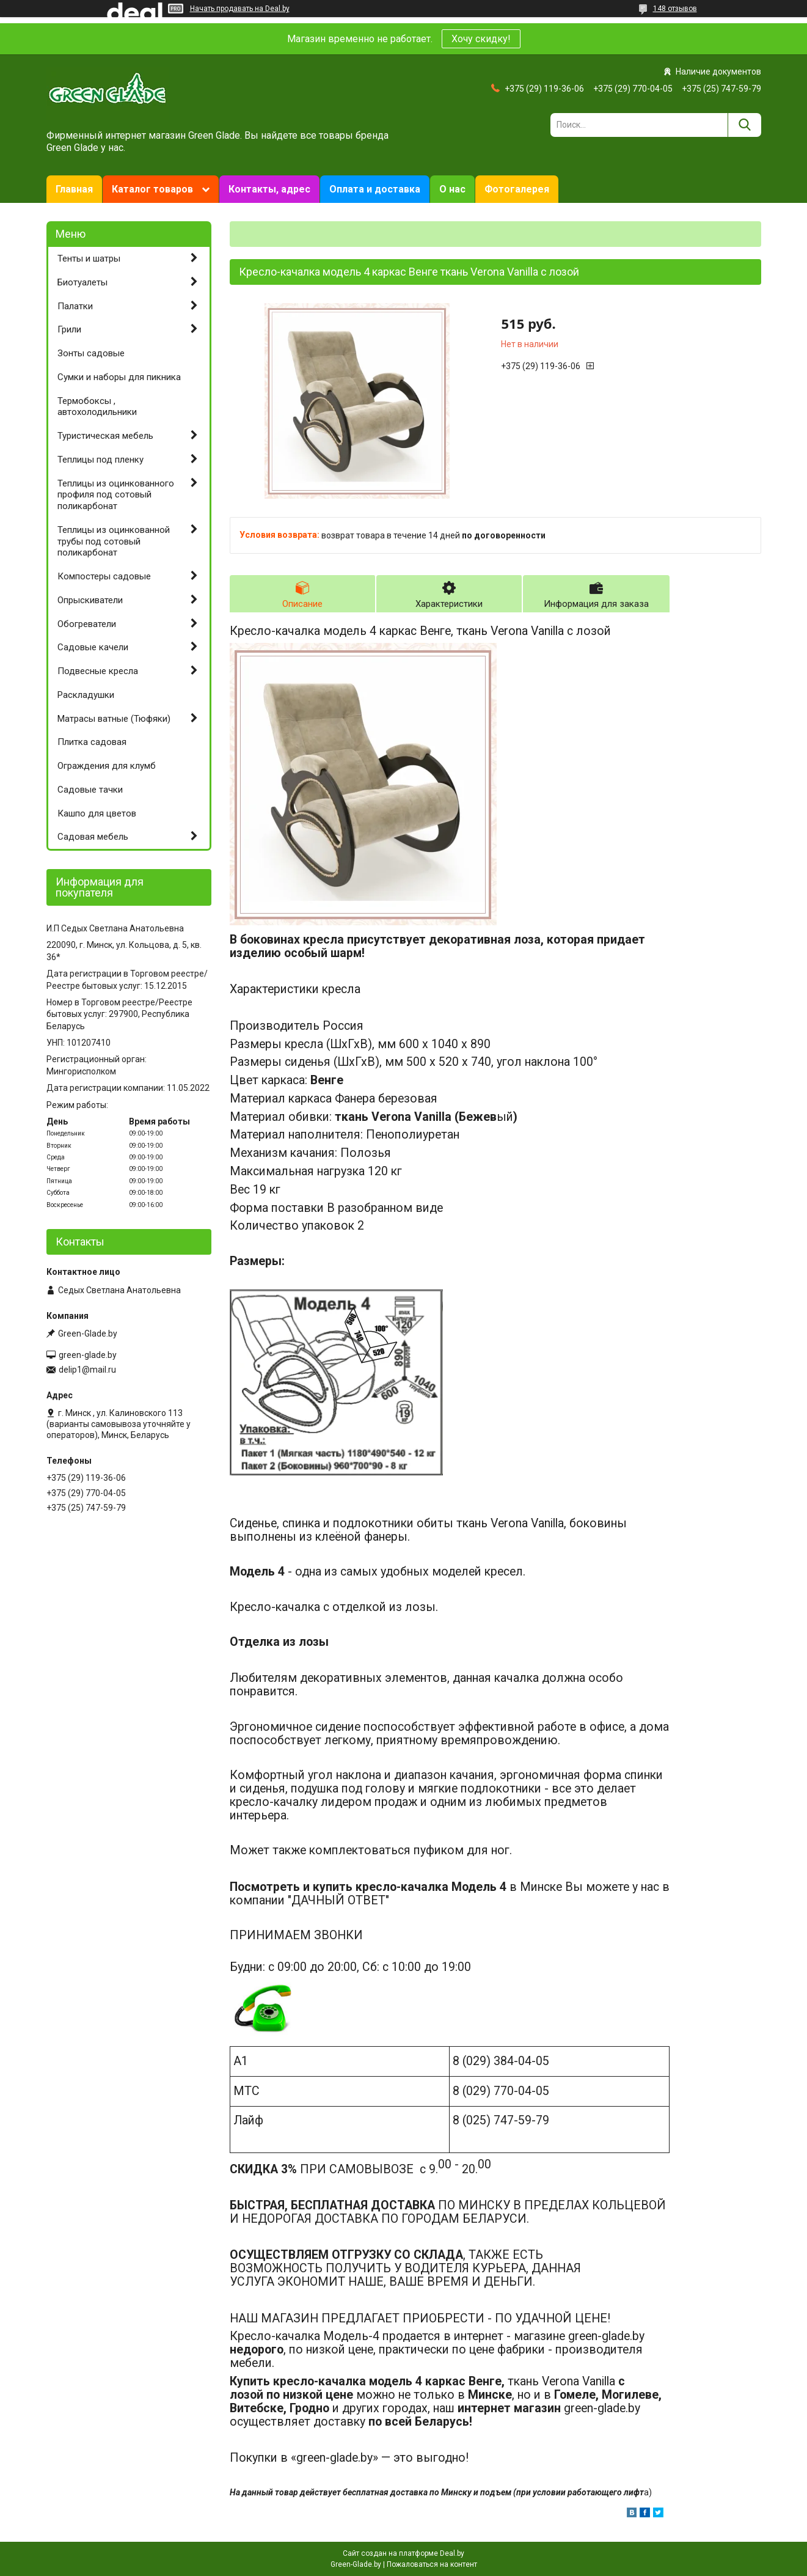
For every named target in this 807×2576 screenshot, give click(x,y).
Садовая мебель (92, 836)
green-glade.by (88, 1355)
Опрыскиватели (90, 600)
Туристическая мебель (105, 435)
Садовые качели (92, 647)
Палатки (75, 306)
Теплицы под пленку (100, 459)
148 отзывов (675, 8)
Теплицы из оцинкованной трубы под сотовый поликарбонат (113, 541)
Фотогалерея (516, 189)
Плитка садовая (91, 741)
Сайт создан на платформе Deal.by (403, 2553)
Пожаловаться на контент (432, 2564)
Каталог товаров (152, 189)
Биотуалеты (82, 282)
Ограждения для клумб (106, 765)
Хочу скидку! (481, 39)
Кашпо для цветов (96, 813)
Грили (69, 329)
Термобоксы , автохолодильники (97, 406)
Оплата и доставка (374, 189)
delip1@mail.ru (87, 1369)
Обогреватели (86, 623)
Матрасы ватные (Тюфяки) (113, 718)
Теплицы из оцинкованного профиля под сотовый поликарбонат (115, 495)
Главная (74, 189)
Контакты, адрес (269, 189)
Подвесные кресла (97, 671)
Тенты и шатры (88, 258)
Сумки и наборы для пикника (119, 377)
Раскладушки (85, 694)
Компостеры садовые (104, 576)
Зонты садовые (91, 353)
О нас (452, 189)
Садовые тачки (90, 789)
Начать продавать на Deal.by (240, 8)
